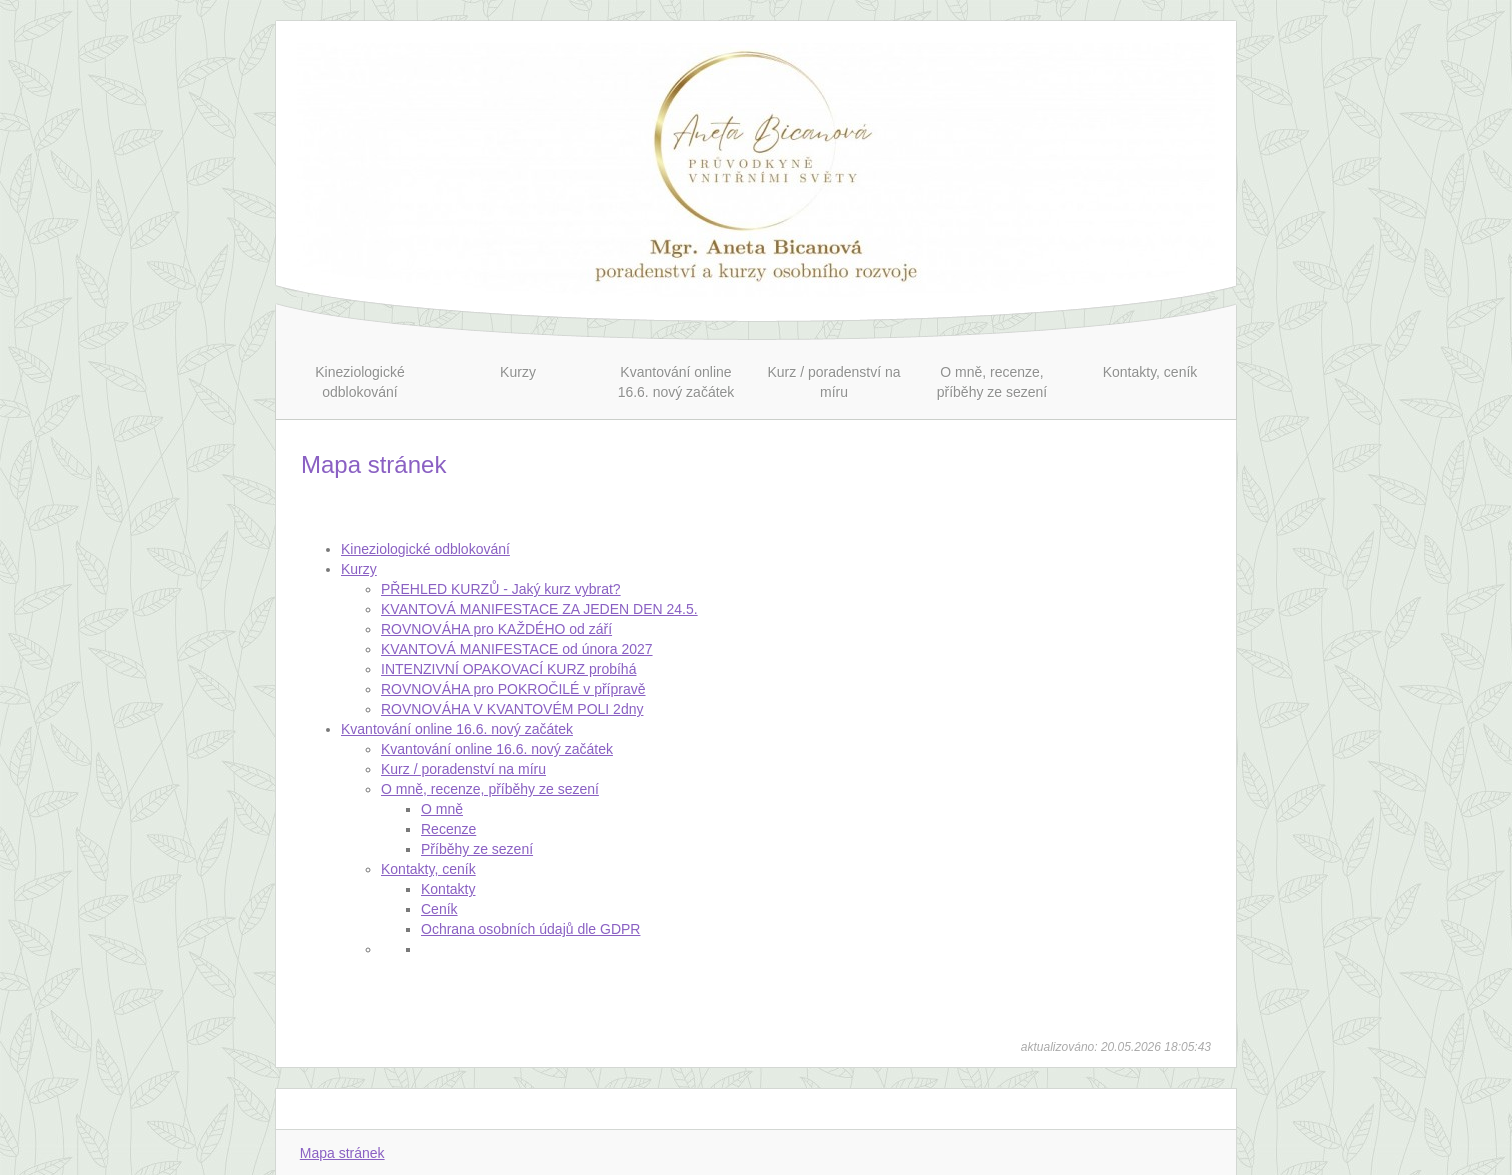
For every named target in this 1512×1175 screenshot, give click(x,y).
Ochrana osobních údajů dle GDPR (530, 929)
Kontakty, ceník (428, 869)
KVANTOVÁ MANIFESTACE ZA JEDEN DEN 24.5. (539, 609)
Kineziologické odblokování (425, 549)
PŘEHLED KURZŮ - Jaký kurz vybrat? (501, 589)
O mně (442, 809)
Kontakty (448, 889)
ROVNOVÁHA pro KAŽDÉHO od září (496, 629)
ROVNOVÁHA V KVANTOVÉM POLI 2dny (512, 709)
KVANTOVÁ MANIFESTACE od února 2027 (517, 649)
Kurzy (359, 569)
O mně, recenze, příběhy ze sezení (490, 789)
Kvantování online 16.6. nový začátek (457, 729)
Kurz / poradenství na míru (463, 769)
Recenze (448, 829)
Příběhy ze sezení (477, 849)
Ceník (439, 909)
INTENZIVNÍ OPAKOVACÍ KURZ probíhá (508, 669)
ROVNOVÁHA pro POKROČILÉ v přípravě (513, 689)
